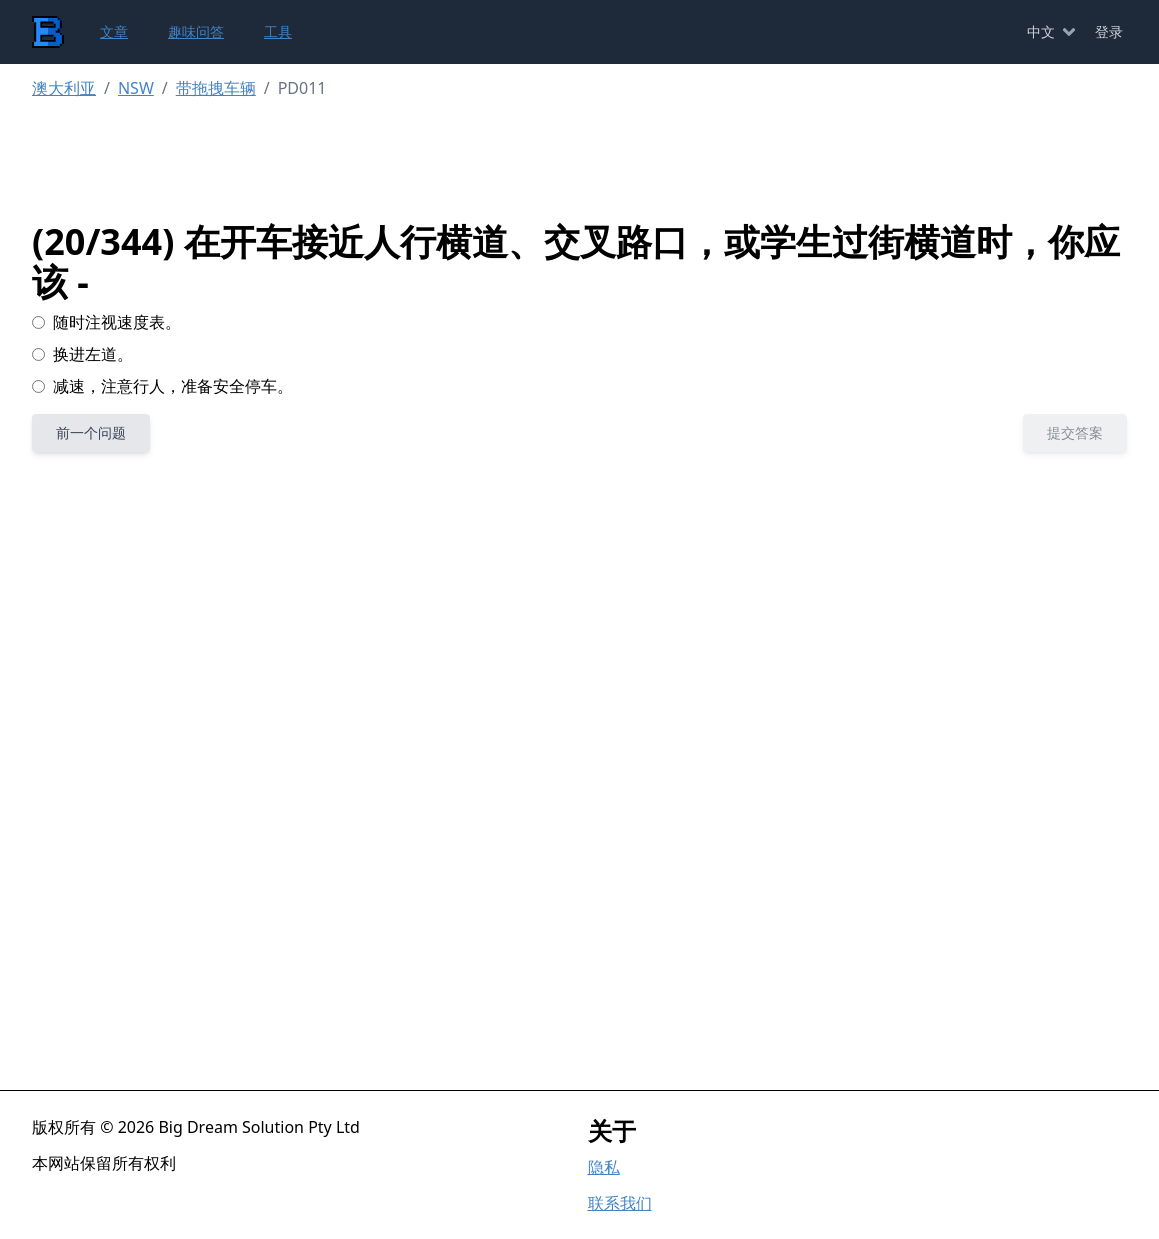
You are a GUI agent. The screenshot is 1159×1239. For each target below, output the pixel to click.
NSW (136, 88)
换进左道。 (82, 354)
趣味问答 (196, 31)
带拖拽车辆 (216, 88)
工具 (278, 31)
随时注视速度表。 (106, 322)
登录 (1109, 31)
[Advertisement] (595, 161)
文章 (114, 31)
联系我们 (620, 1203)
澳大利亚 (64, 88)
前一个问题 (91, 432)
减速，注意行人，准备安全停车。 (162, 386)
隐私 (604, 1167)
